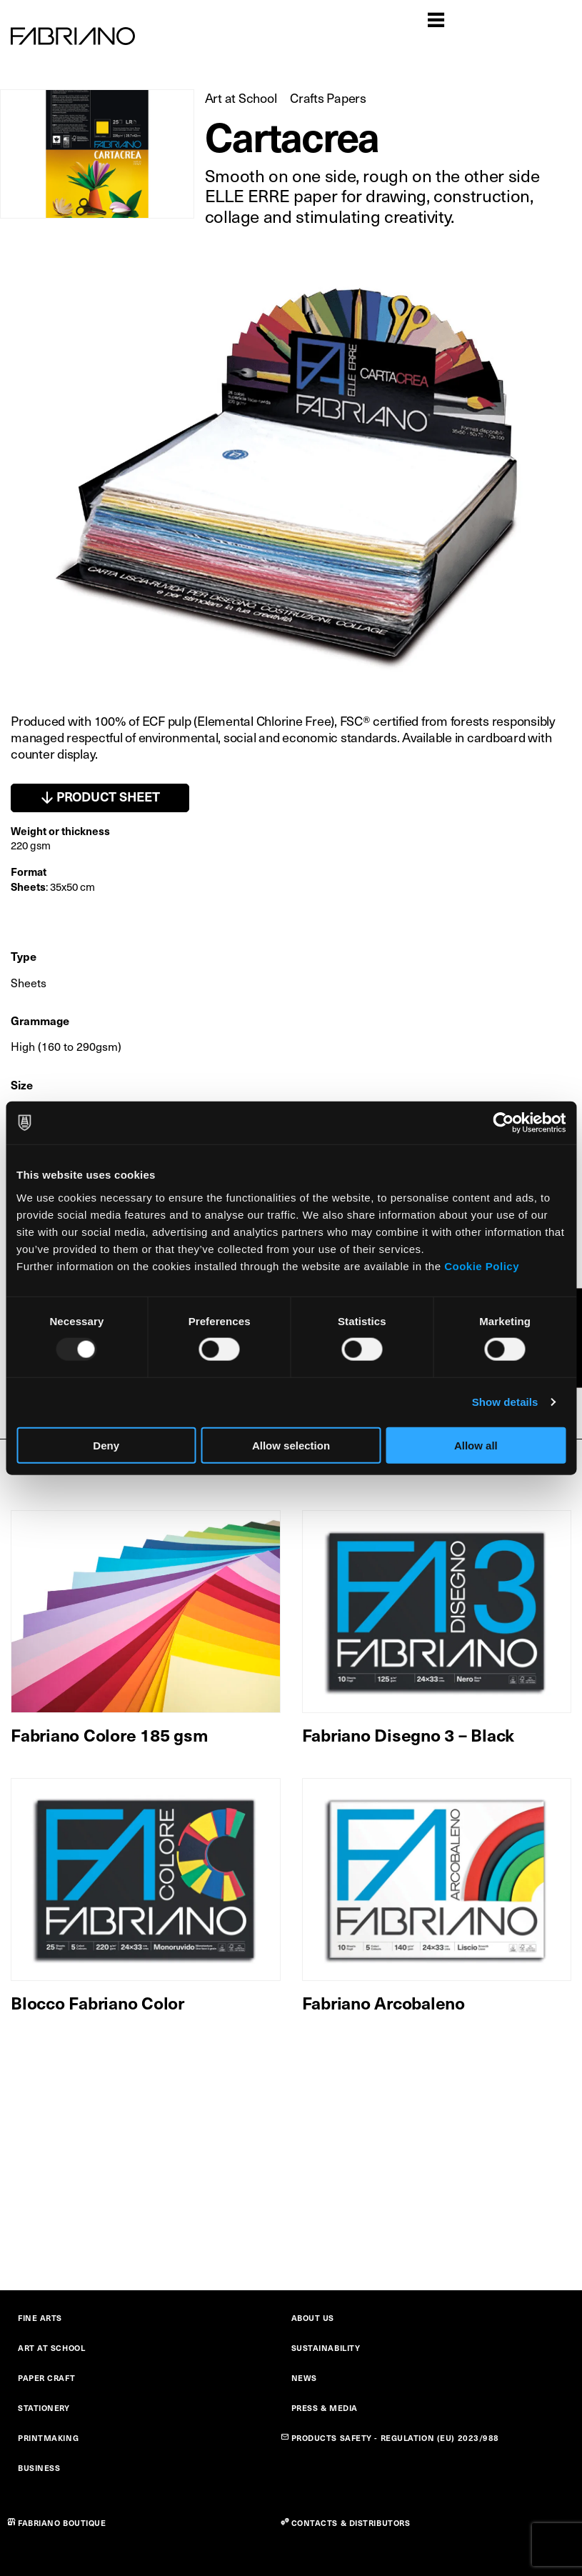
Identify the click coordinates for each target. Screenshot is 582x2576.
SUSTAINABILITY (326, 2347)
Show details (505, 1402)
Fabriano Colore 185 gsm (109, 1734)
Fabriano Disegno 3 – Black (408, 1734)
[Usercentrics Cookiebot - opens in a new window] (503, 1123)
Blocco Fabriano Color (97, 2002)
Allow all (476, 1445)
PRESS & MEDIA (324, 2407)
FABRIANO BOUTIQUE (62, 2522)
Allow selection (291, 1445)
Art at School (241, 97)
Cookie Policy (481, 1265)
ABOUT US (312, 2317)
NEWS (304, 2377)
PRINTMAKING (48, 2437)
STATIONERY (44, 2407)
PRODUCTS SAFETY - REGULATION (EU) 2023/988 (395, 2437)
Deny (106, 1445)
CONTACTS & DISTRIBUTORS (351, 2522)
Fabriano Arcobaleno (383, 2002)
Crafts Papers (328, 97)
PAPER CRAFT (46, 2377)
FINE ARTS (40, 2317)
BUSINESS (39, 2467)
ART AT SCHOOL (51, 2347)
